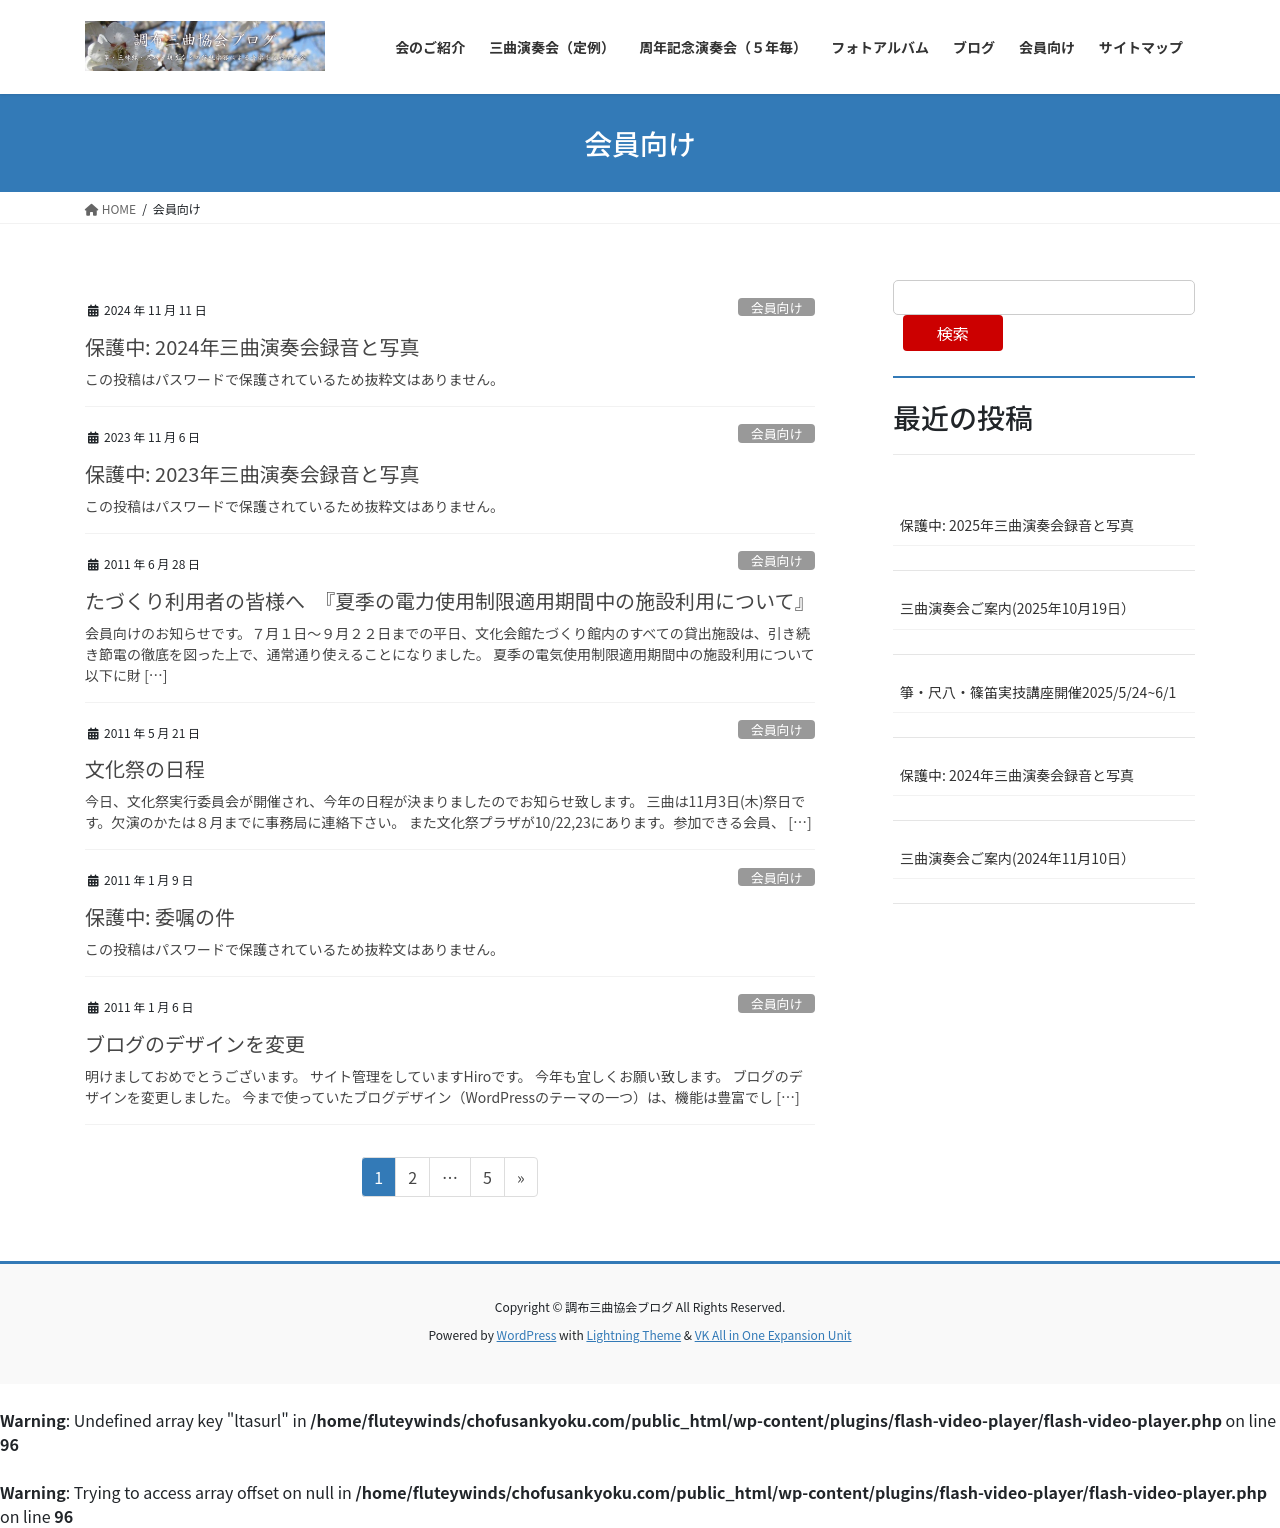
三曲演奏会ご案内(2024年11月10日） (1017, 858)
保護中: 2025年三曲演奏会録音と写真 (1017, 525)
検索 (953, 333)
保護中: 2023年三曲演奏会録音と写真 (252, 473)
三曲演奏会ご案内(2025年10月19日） (1017, 608)
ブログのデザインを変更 (195, 1043)
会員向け (776, 307)
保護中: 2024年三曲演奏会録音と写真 (252, 346)
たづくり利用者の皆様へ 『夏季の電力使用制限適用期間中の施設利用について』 (449, 600)
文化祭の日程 (145, 768)
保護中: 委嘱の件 (160, 916)
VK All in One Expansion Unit (773, 1334)
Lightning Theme (633, 1334)
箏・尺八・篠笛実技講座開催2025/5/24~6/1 (1038, 692)
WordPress (527, 1334)
